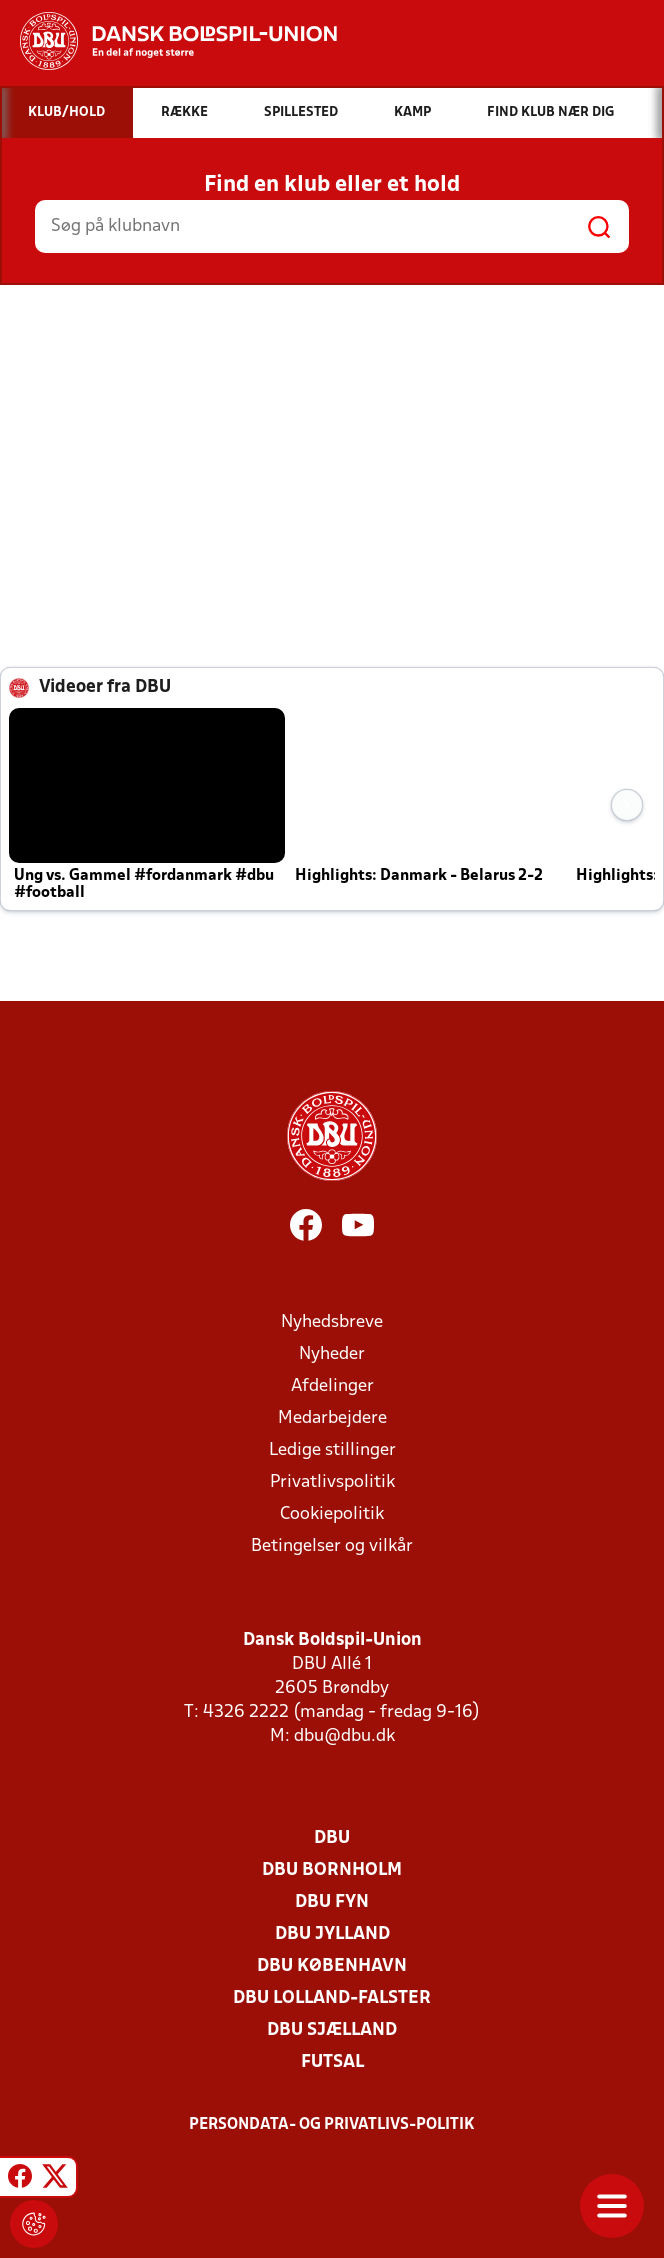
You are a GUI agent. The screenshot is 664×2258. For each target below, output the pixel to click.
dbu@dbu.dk (344, 1736)
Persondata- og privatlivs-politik (332, 2125)
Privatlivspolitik (332, 1482)
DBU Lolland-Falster (332, 1998)
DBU (332, 1838)
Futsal (332, 2062)
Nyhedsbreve (332, 1322)
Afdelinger (332, 1386)
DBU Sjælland (332, 2030)
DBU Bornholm (332, 1870)
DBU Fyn (332, 1902)
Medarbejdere (332, 1418)
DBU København (332, 1966)
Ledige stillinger (332, 1450)
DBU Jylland (332, 1934)
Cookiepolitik (332, 1514)
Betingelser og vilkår (332, 1546)
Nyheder (332, 1354)
